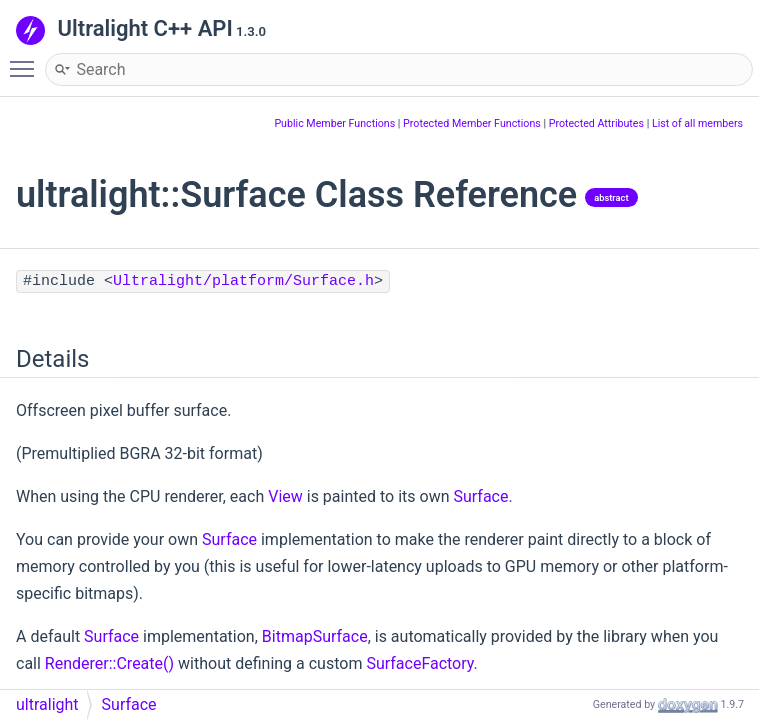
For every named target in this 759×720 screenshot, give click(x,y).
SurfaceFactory (419, 663)
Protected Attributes (596, 123)
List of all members (697, 123)
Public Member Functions (334, 123)
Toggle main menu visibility (27, 60)
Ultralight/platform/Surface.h (243, 281)
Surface (480, 496)
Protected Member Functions (472, 123)
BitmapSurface (315, 636)
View (285, 496)
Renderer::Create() (109, 663)
